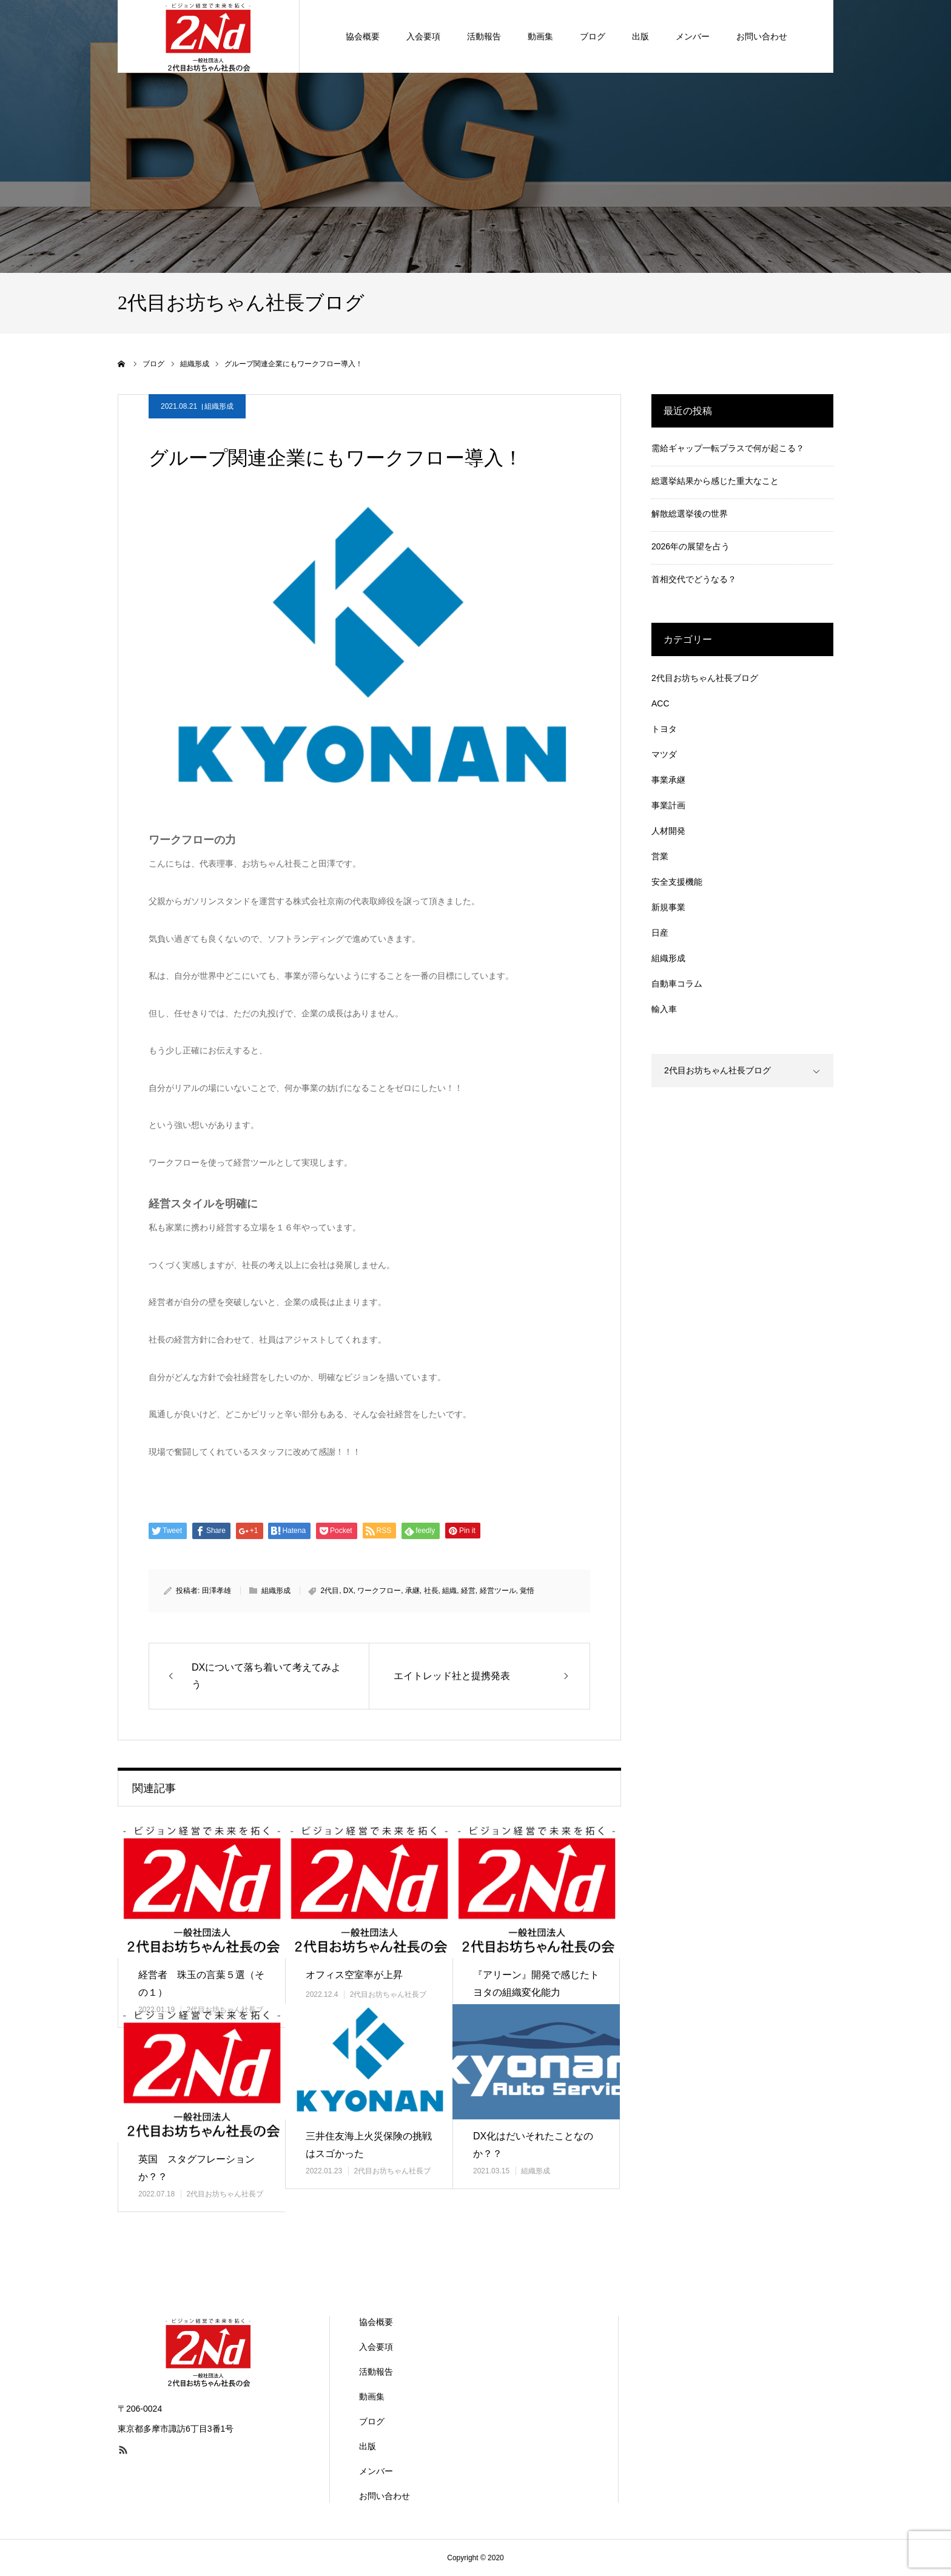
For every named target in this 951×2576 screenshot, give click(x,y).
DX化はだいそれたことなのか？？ (533, 2145)
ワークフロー (379, 1590)
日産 (659, 932)
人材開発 (668, 831)
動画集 (372, 2396)
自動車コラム (676, 983)
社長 (431, 1590)
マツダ (664, 754)
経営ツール (498, 1590)
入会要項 (376, 2347)
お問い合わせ (384, 2496)
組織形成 (219, 406)
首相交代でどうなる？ (693, 579)
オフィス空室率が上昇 (354, 1975)
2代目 (329, 1590)
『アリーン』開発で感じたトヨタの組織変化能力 (536, 1983)
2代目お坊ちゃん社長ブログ (704, 678)
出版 (367, 2446)
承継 (412, 1590)
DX (348, 1590)
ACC (660, 703)
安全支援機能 (676, 882)
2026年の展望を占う (690, 546)
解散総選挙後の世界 (689, 513)
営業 (659, 856)
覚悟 (527, 1590)
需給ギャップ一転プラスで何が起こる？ (727, 448)
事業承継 (668, 780)
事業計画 (668, 805)
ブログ (372, 2421)
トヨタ (664, 729)
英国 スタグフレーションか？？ (196, 2168)
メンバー (376, 2471)
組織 (449, 1590)
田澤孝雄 (216, 1590)
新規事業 (668, 907)
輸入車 (664, 1009)
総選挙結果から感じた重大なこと (715, 481)
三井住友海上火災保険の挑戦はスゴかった (369, 2145)
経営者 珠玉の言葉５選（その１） (201, 1983)
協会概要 (376, 2322)
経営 (468, 1590)
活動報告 (376, 2371)
